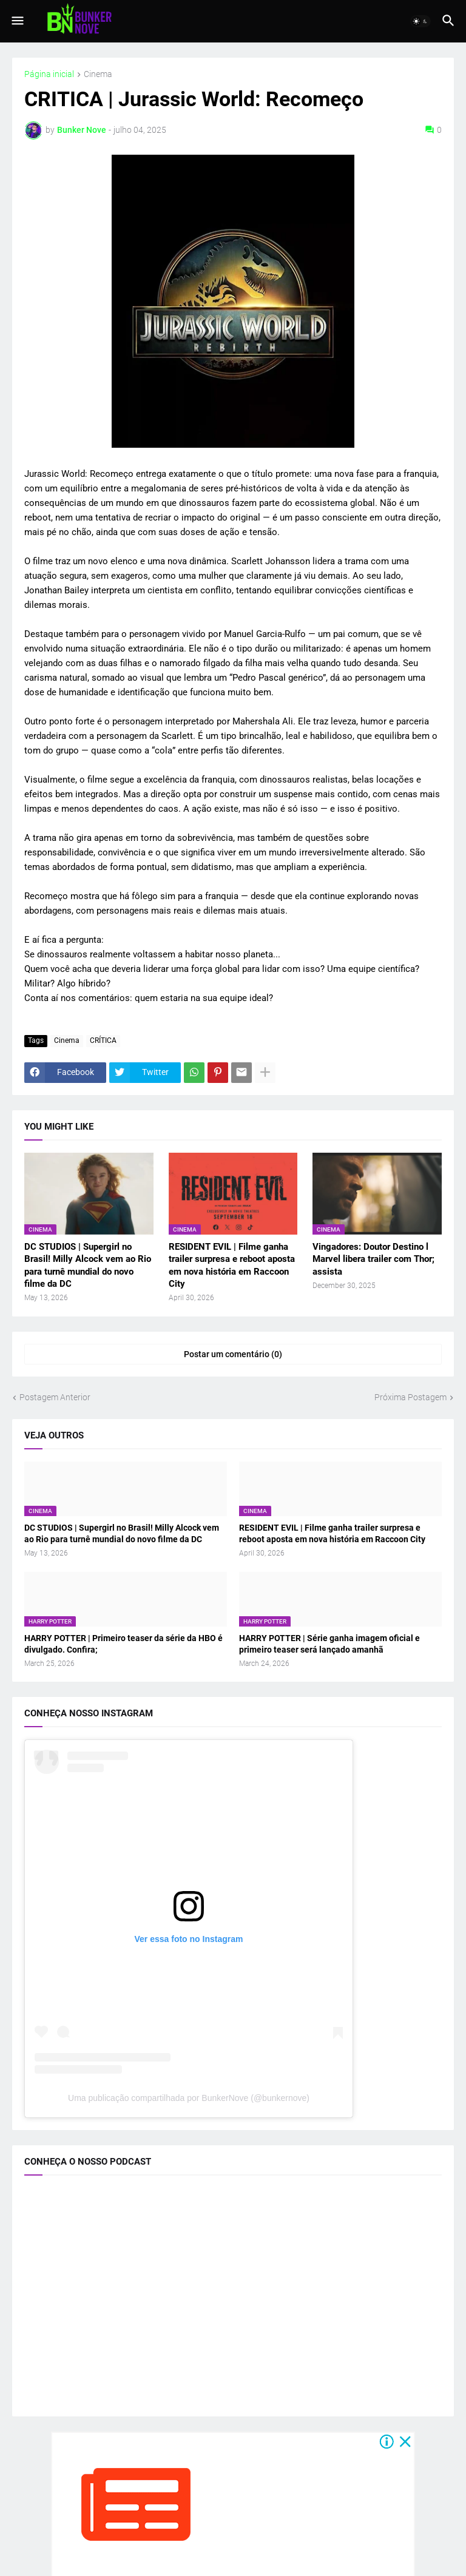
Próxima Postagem (410, 1397)
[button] (16, 21)
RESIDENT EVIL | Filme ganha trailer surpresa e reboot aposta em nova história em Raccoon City (232, 1265)
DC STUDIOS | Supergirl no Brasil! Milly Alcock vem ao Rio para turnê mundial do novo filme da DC (87, 1265)
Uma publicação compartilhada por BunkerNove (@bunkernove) (188, 2098)
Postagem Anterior (54, 1397)
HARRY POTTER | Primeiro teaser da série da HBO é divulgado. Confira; (123, 1643)
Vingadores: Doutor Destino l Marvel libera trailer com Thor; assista (373, 1259)
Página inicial (49, 74)
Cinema (98, 74)
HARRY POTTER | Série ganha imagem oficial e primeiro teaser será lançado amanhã (329, 1643)
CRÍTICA (103, 1040)
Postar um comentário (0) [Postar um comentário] (233, 1354)
